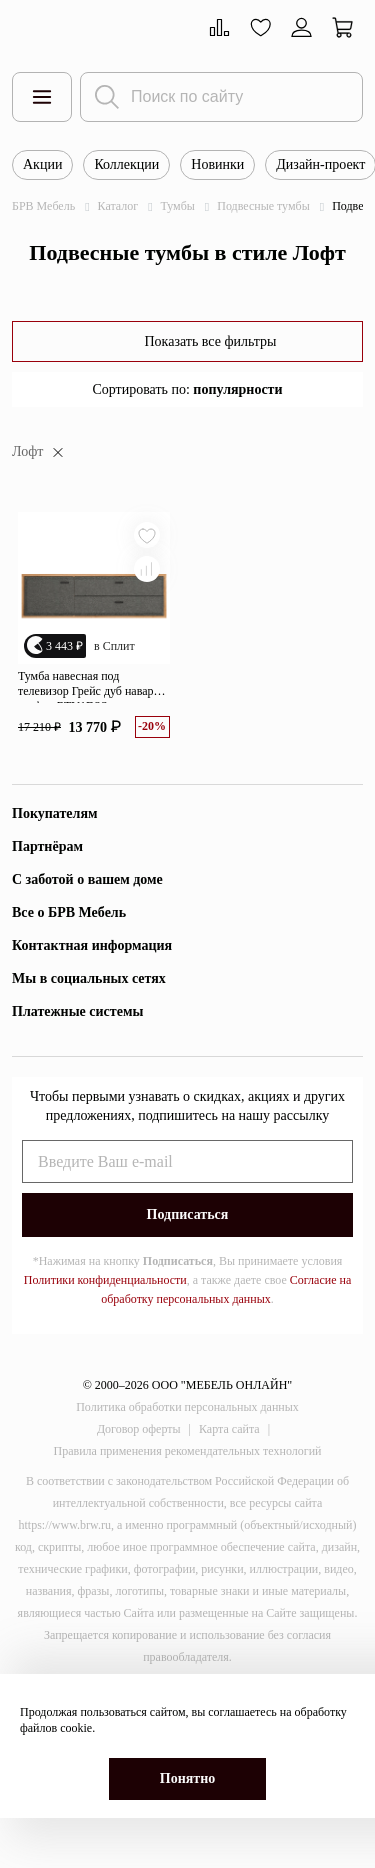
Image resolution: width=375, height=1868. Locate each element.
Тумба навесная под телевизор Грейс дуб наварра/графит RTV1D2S (93, 686)
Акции (42, 164)
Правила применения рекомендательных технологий (188, 1451)
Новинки (217, 164)
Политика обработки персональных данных (187, 1407)
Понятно (187, 1778)
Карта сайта (229, 1429)
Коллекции (126, 164)
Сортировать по (187, 389)
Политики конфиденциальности (105, 1280)
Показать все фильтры (210, 341)
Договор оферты (139, 1429)
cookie (76, 1728)
